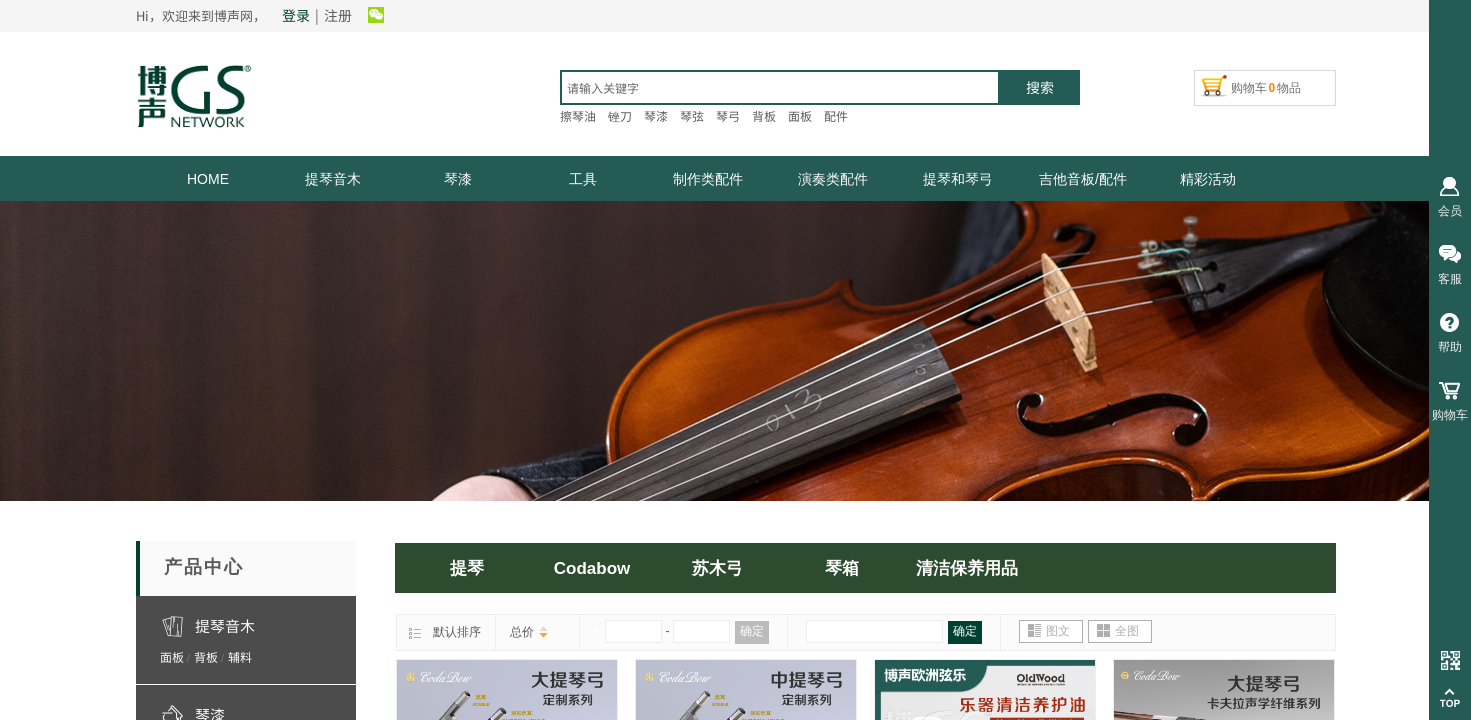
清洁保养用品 (967, 568)
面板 (172, 656)
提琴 (467, 568)
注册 (338, 15)
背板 (206, 656)
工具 (583, 179)
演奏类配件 (833, 179)
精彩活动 (1208, 179)
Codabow (592, 568)
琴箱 (842, 568)
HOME (208, 179)
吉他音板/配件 (1083, 179)
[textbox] (780, 87)
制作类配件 (708, 179)
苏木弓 (717, 568)
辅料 (240, 656)
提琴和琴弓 (958, 179)
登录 (296, 15)
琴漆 (458, 179)
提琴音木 (333, 179)
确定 (752, 631)
